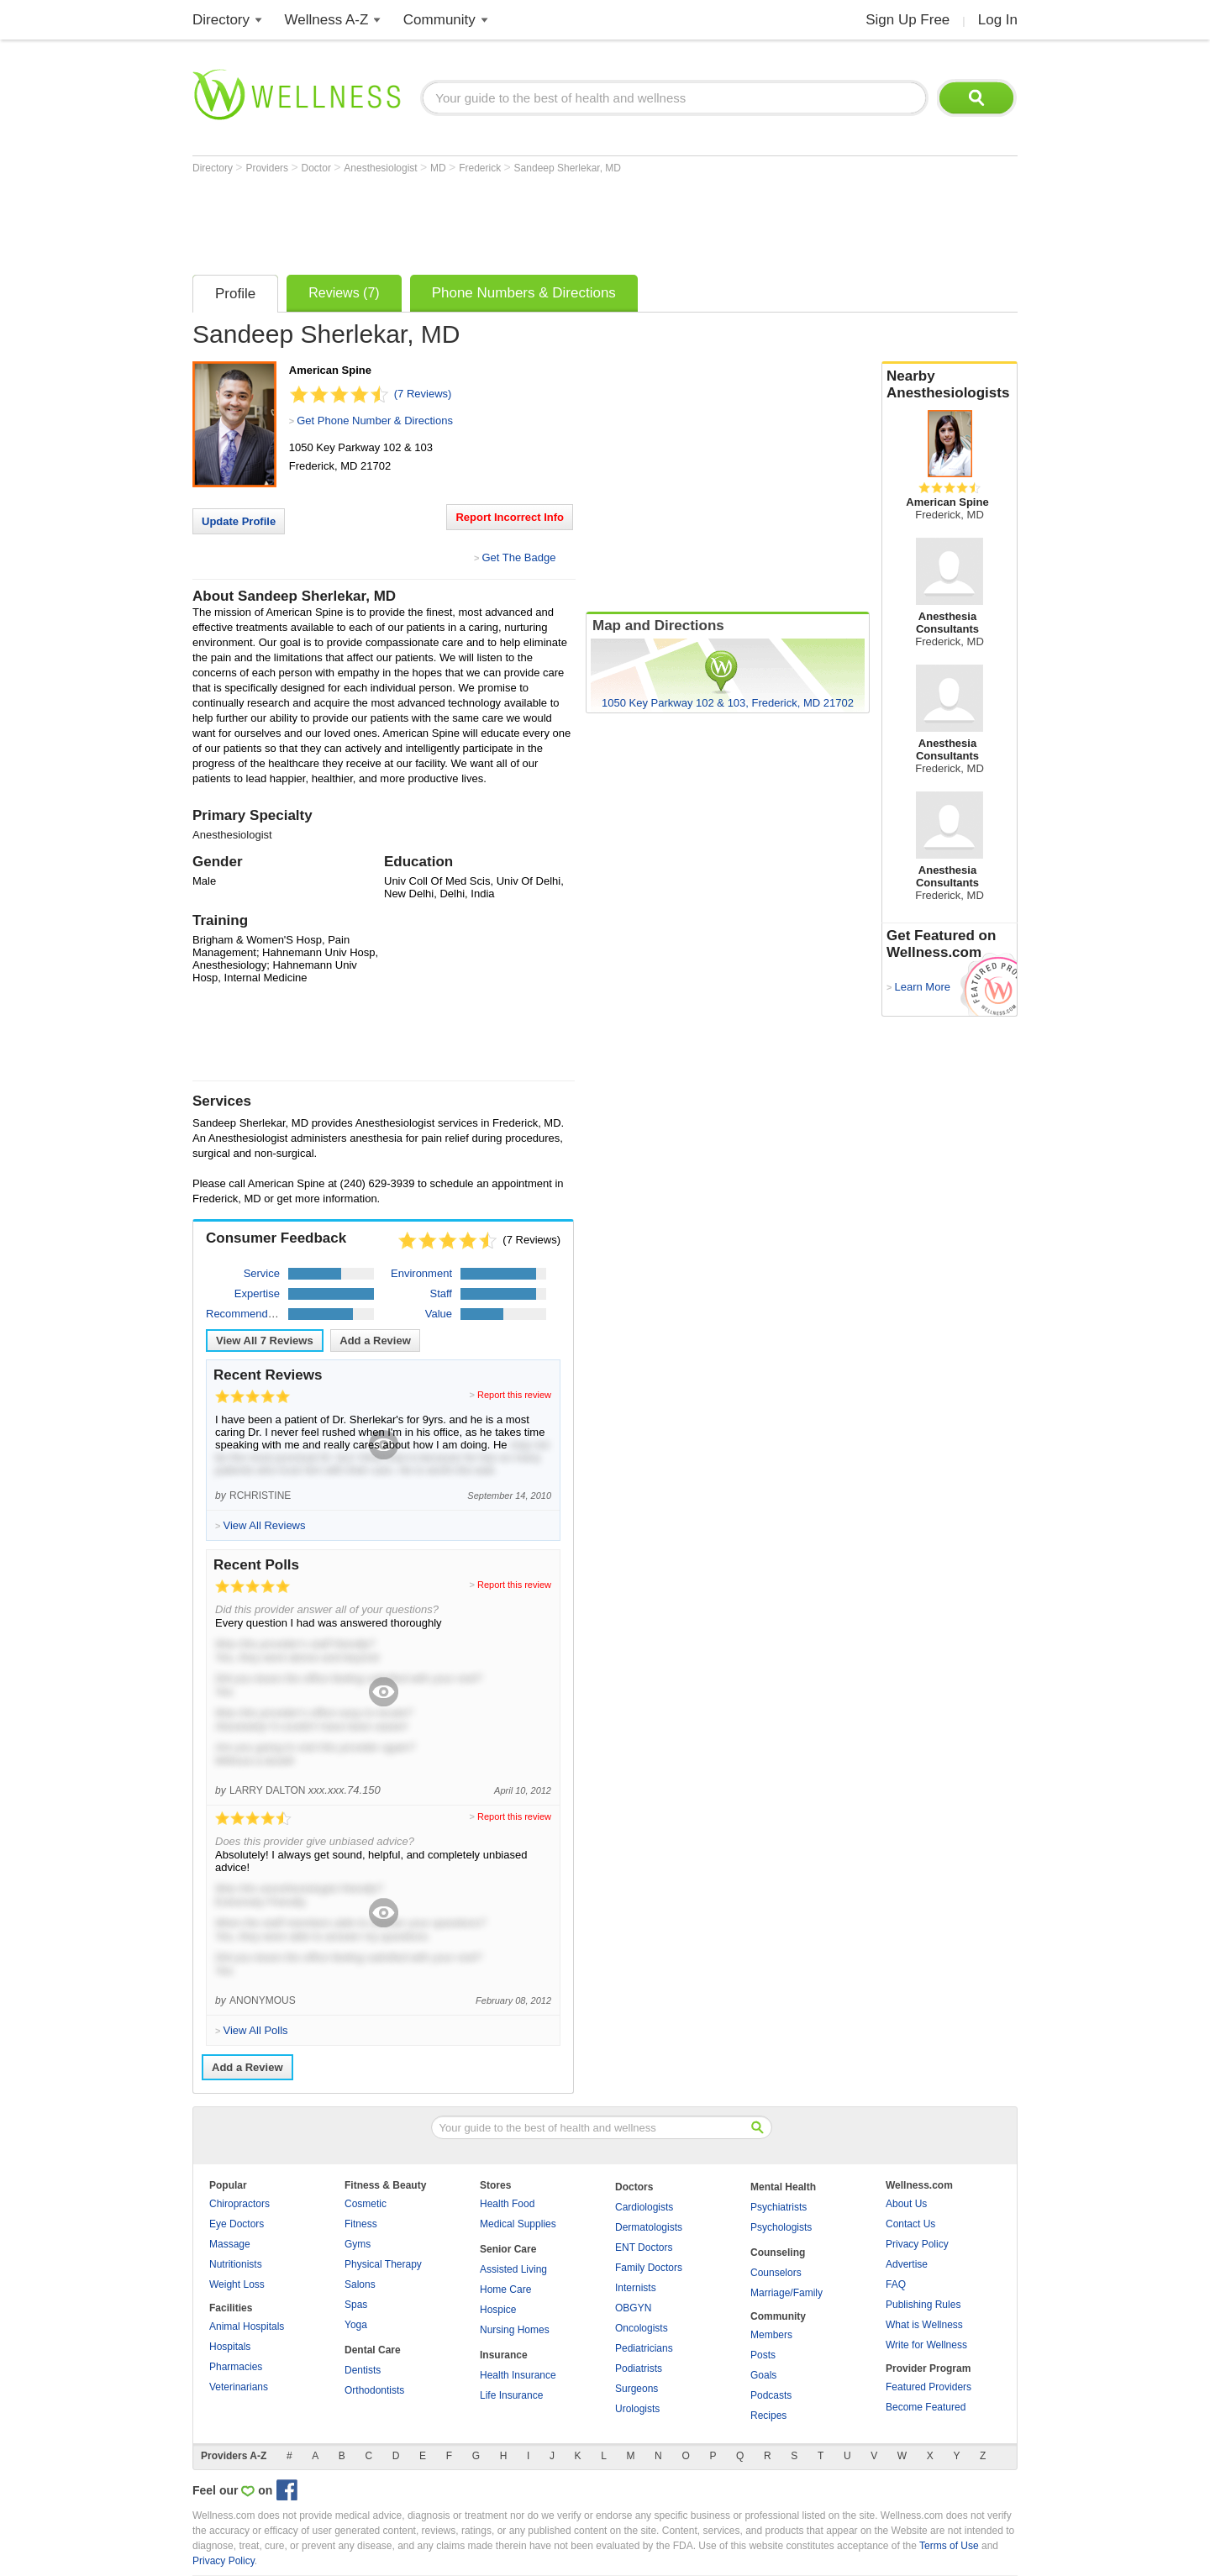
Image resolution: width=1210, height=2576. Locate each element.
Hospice (498, 2310)
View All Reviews (264, 1340)
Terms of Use (949, 2546)
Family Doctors (648, 2268)
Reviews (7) (343, 293)
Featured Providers (928, 2387)
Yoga (356, 2325)
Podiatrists (638, 2368)
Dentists (363, 2370)
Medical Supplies (518, 2224)
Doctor (318, 168)
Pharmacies (235, 2367)
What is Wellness (924, 2325)
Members (771, 2335)
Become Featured (925, 2407)
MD (439, 168)
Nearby (949, 385)
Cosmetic (366, 2204)
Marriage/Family (786, 2293)
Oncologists (641, 2328)
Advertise (907, 2264)
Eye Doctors (236, 2224)
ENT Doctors (643, 2247)
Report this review (514, 1395)
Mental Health (783, 2187)
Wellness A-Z (327, 20)
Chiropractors (239, 2204)
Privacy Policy (917, 2244)
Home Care (505, 2289)
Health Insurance (518, 2375)
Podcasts (771, 2395)
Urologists (637, 2409)
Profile (235, 294)
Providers (268, 168)
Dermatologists (648, 2227)
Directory (221, 20)
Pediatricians (644, 2348)
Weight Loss (237, 2284)
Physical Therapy (383, 2264)
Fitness (361, 2224)
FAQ (896, 2284)
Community (439, 20)
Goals (763, 2375)
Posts (763, 2355)
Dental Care (373, 2350)
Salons (360, 2284)
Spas (356, 2305)
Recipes (768, 2415)
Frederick (481, 168)
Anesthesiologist (382, 168)
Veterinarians (238, 2387)
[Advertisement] (498, 220)
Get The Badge (518, 557)
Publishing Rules (923, 2305)
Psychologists (781, 2227)
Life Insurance (511, 2395)
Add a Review (375, 1340)
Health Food (507, 2204)
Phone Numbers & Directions (524, 293)
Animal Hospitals (246, 2326)
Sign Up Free (907, 20)
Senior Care (508, 2249)
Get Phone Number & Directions (375, 420)
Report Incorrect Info (509, 517)
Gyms (358, 2244)
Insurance (504, 2355)
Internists (635, 2288)
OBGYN (633, 2308)
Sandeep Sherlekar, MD (567, 168)
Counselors (776, 2273)
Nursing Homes (515, 2330)
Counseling (777, 2252)
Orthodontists (374, 2390)
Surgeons (636, 2389)
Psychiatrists (778, 2207)
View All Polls (255, 2030)
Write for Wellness (926, 2345)
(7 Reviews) (423, 393)
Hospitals (229, 2347)
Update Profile (239, 521)
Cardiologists (644, 2207)
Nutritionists (235, 2264)
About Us (906, 2204)
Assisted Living (513, 2269)
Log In (998, 20)
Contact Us (910, 2224)
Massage (229, 2244)
